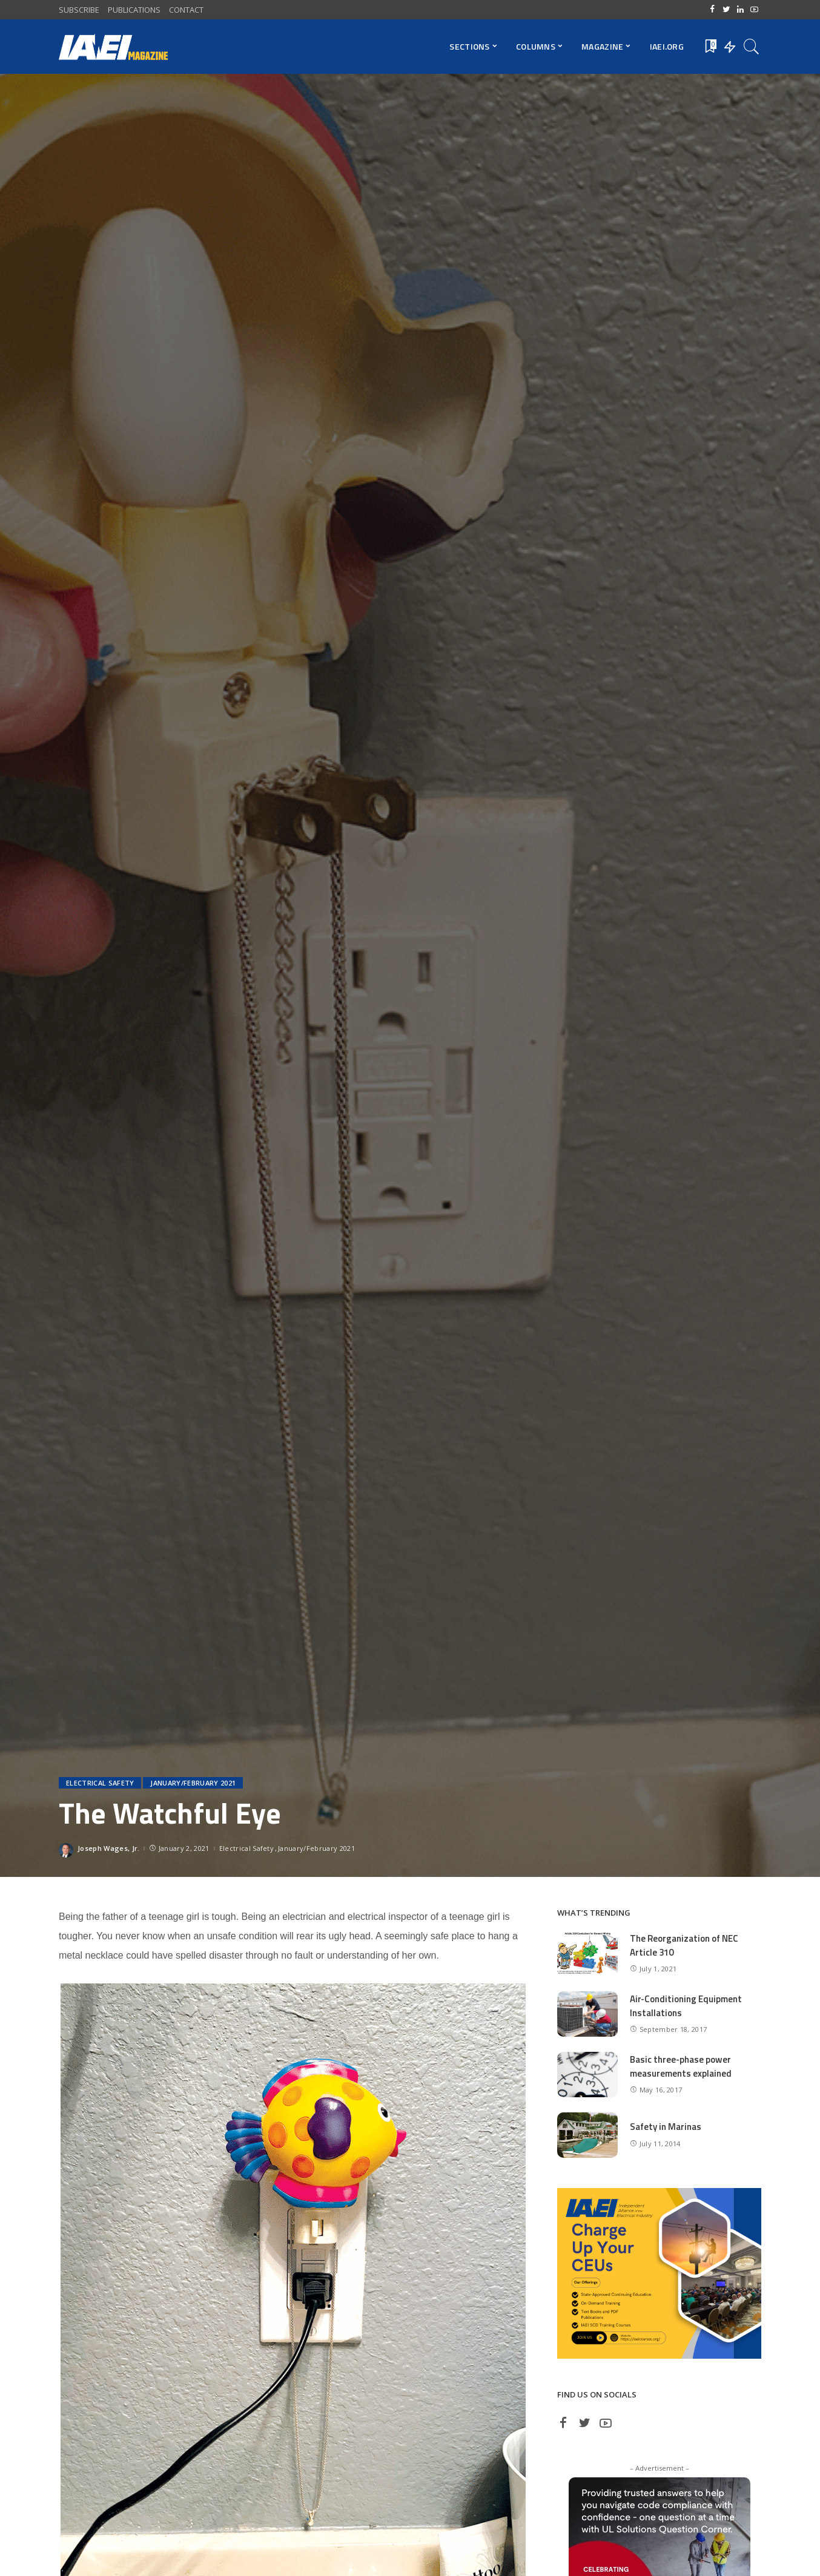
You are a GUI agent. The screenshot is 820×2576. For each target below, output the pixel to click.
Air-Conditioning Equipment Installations (686, 2006)
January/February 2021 (193, 1782)
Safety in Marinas (665, 2127)
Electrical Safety (100, 1782)
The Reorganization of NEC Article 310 (684, 1945)
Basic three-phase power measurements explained (681, 2066)
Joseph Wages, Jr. (108, 1848)
